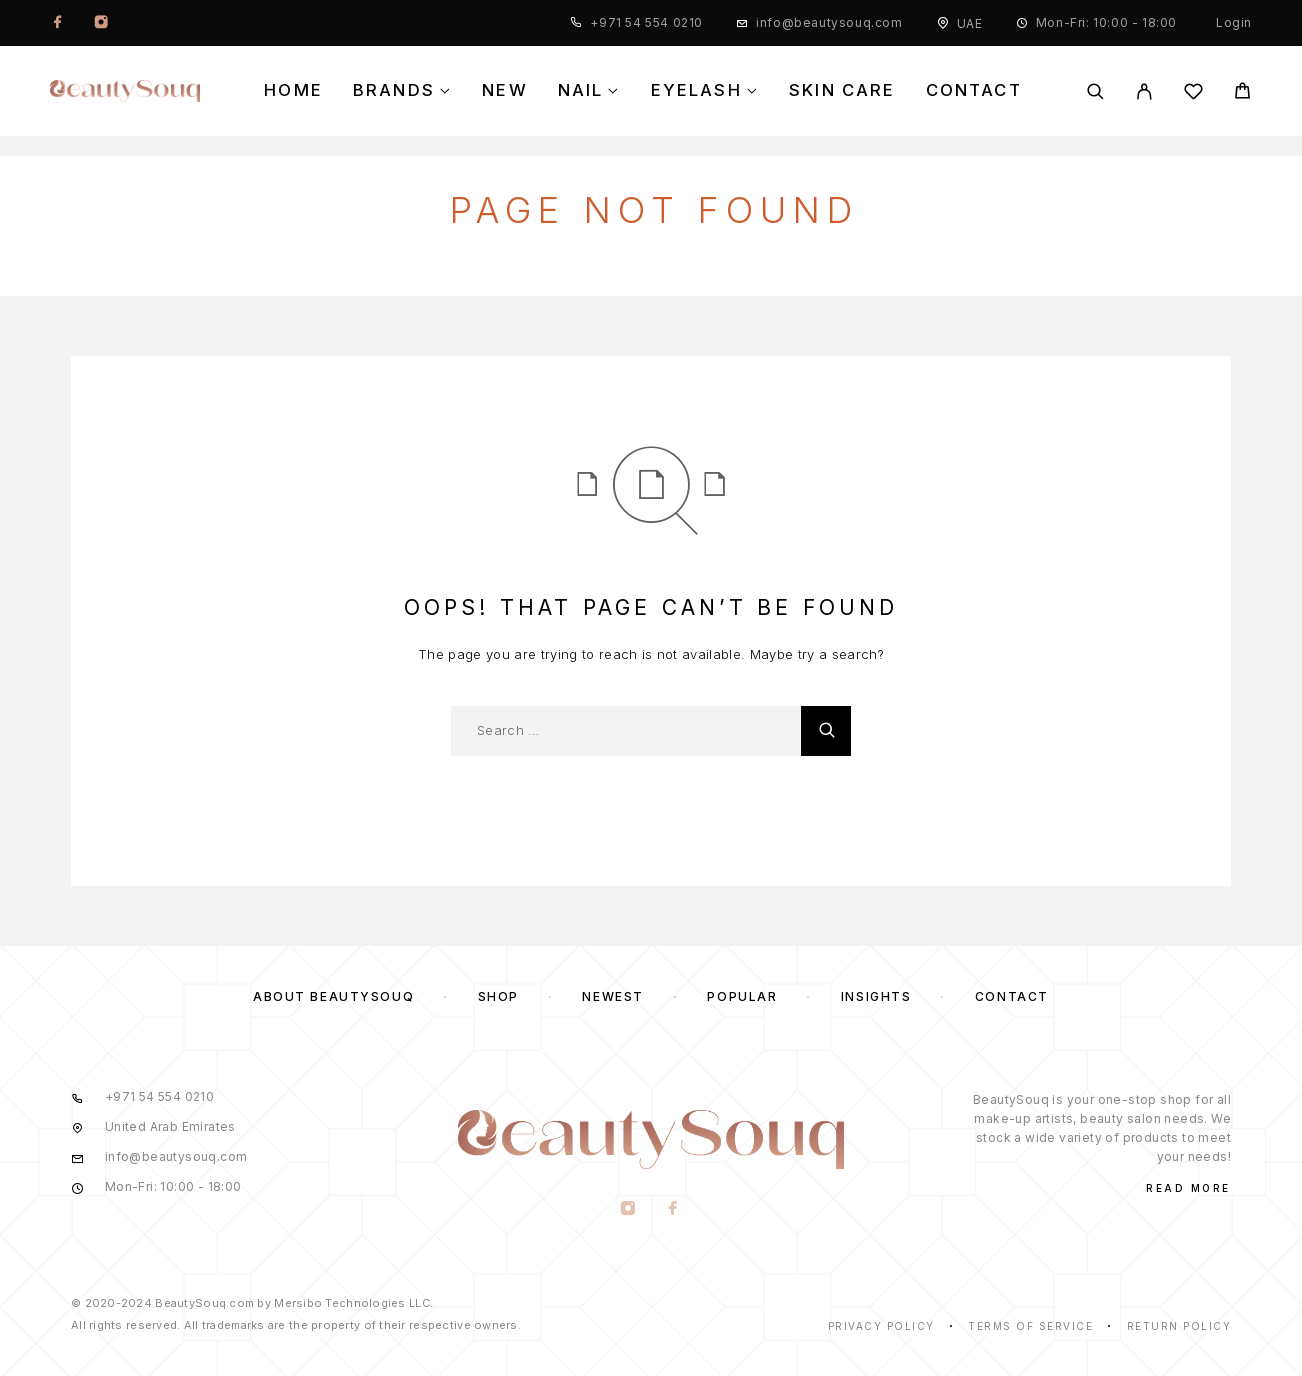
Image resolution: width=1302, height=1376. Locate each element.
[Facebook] (58, 23)
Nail (581, 90)
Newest (612, 996)
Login (1234, 22)
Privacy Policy (881, 1326)
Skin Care (842, 90)
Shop (498, 996)
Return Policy (1179, 1326)
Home (293, 90)
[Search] (1095, 91)
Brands (394, 90)
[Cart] (1242, 93)
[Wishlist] (1193, 94)
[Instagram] (101, 23)
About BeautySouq (333, 996)
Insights (876, 996)
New (505, 90)
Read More (1188, 1188)
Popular (742, 996)
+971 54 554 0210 (646, 22)
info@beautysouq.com (829, 22)
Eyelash (696, 90)
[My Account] (1144, 91)
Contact (974, 90)
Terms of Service (1030, 1326)
